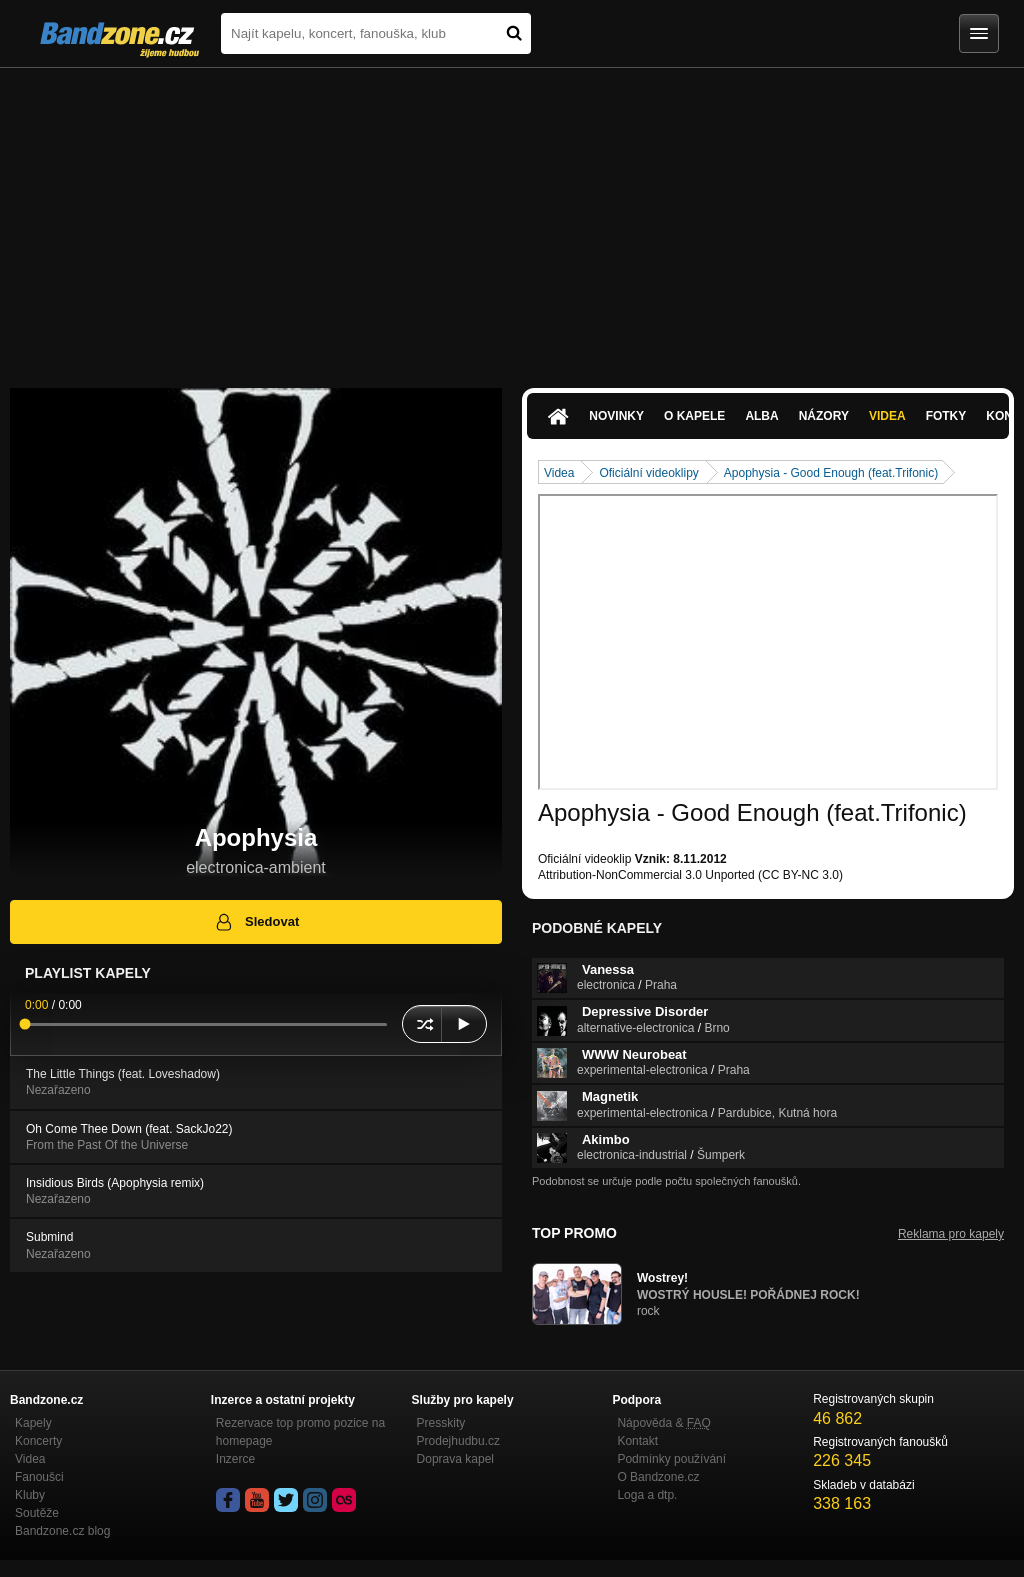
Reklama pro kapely (951, 1234)
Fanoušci (39, 1477)
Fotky (946, 416)
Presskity (441, 1423)
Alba (761, 416)
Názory (824, 416)
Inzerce (235, 1459)
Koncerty (38, 1441)
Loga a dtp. (647, 1495)
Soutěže (37, 1513)
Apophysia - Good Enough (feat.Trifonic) (831, 473)
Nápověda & (663, 1423)
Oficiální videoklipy (648, 473)
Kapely (33, 1423)
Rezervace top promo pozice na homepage (300, 1432)
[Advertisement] (512, 218)
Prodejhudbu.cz (458, 1441)
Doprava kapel (455, 1459)
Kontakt (637, 1441)
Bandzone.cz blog (62, 1531)
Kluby (30, 1495)
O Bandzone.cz (658, 1477)
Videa (887, 416)
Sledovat (256, 922)
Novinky (616, 416)
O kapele (694, 416)
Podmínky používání (671, 1459)
